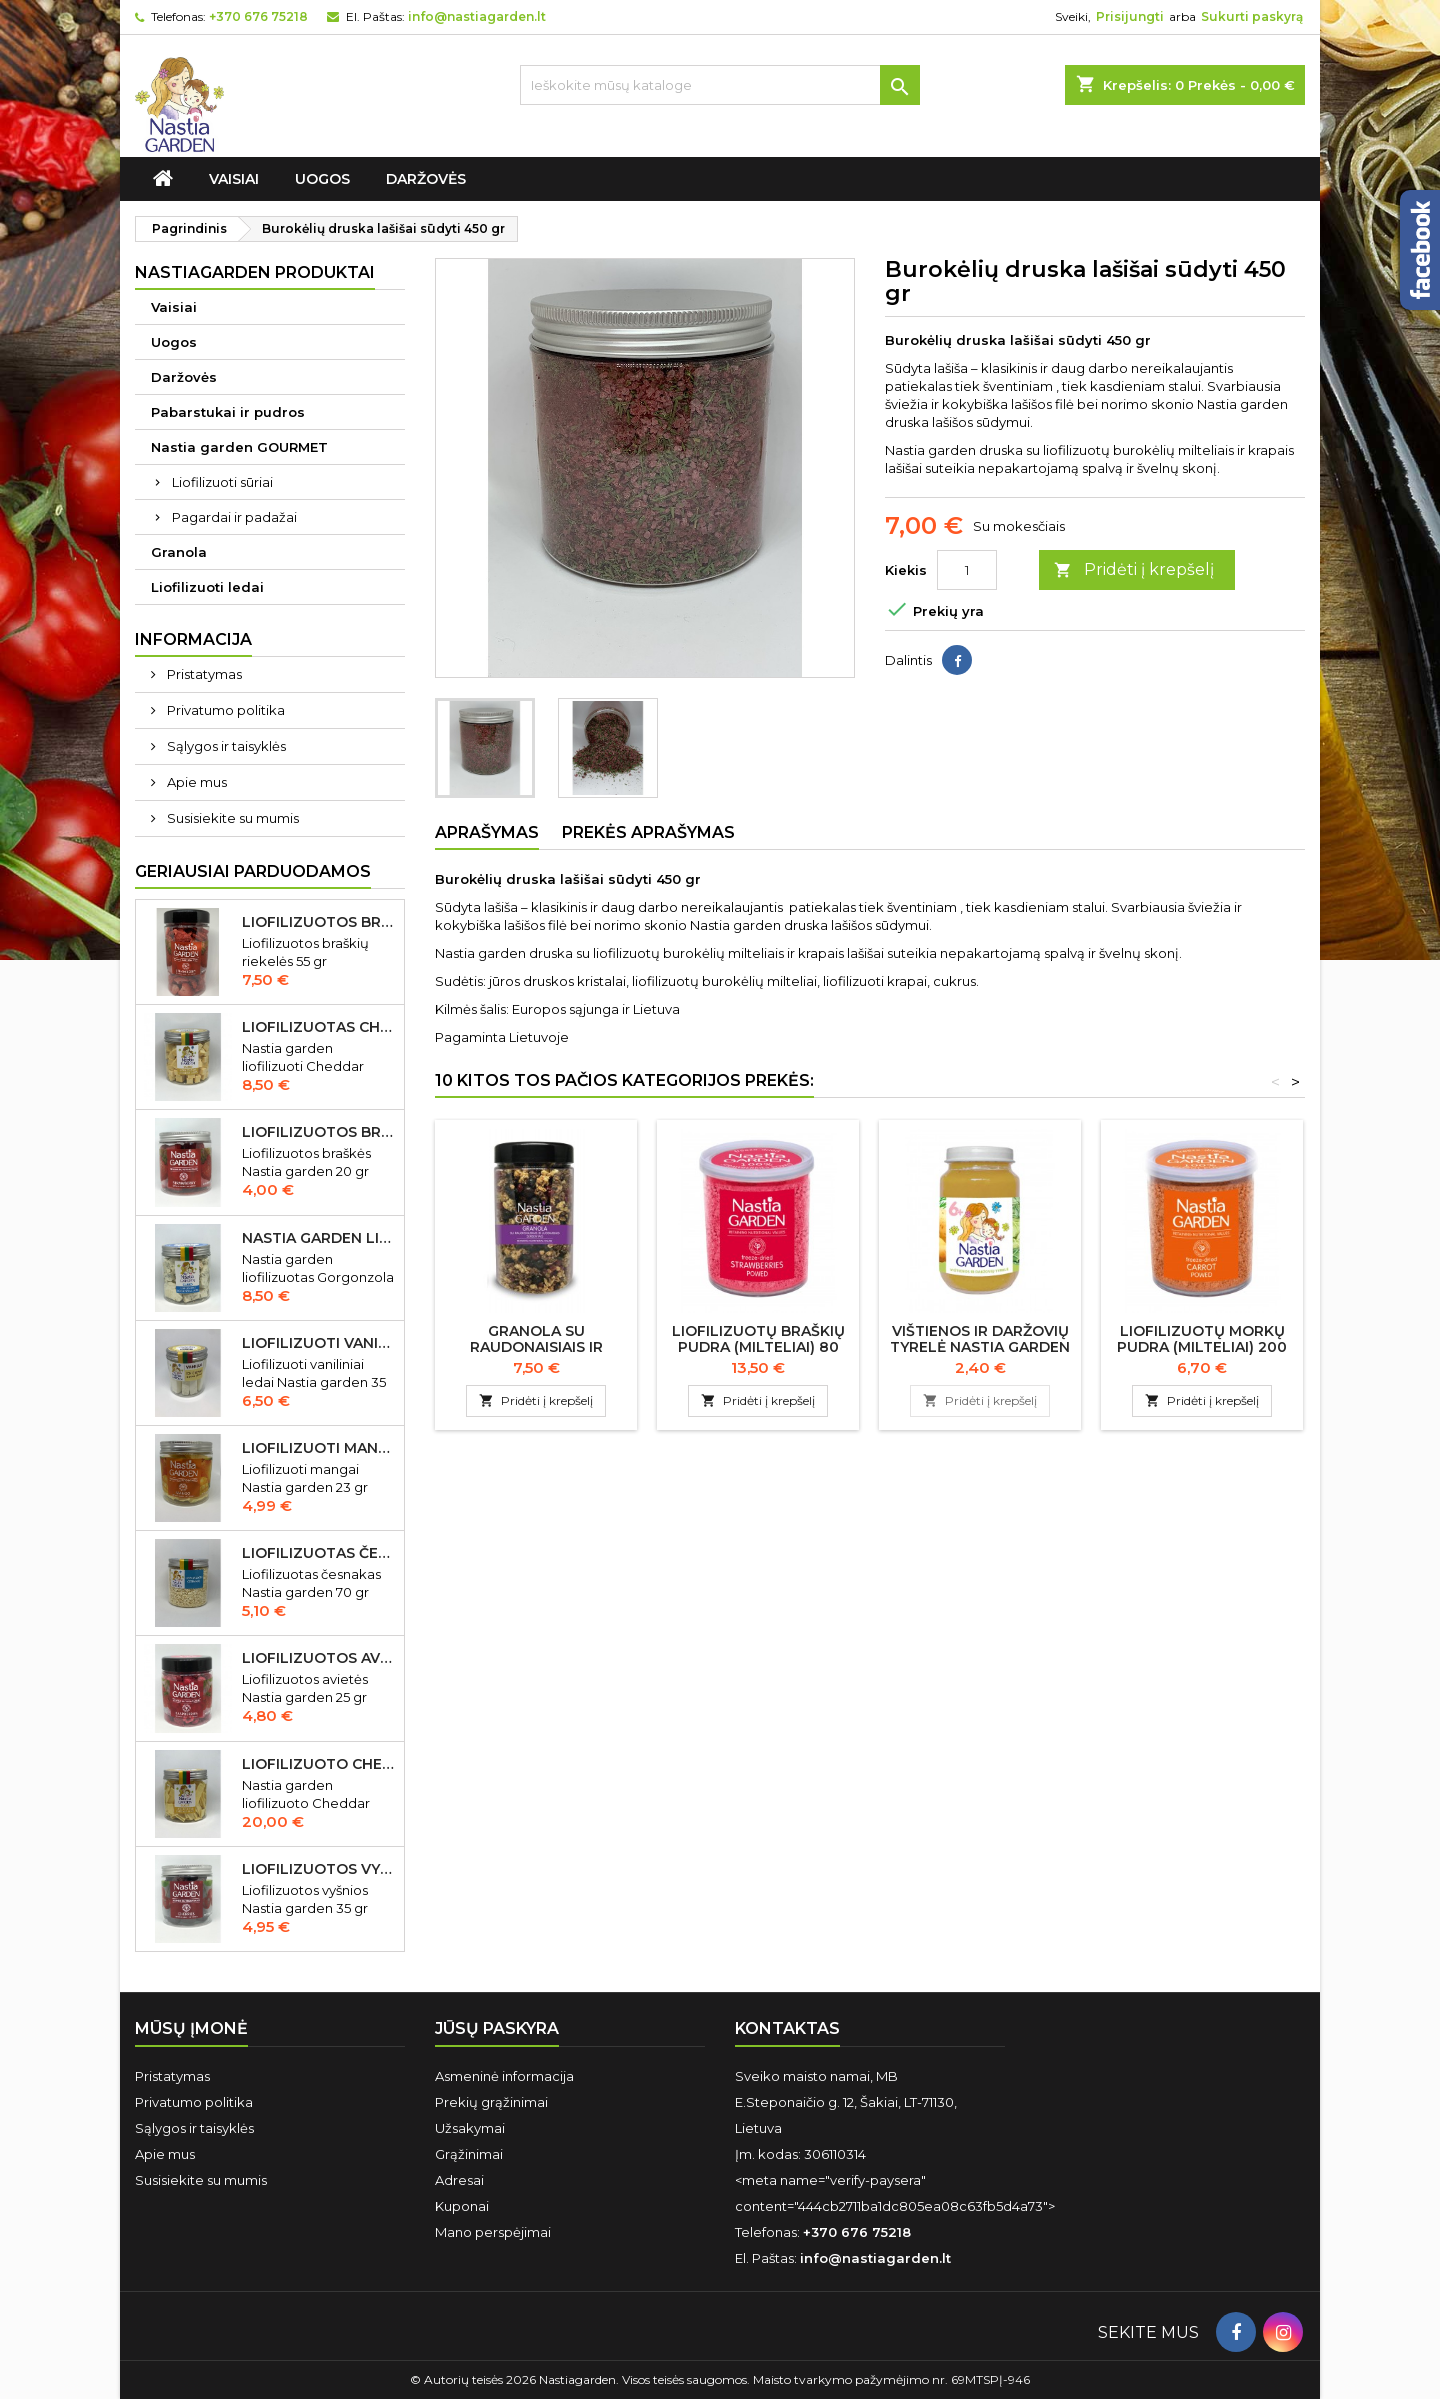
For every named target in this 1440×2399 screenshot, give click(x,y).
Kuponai (462, 2206)
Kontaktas (787, 2028)
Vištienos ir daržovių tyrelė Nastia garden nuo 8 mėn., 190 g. (980, 1347)
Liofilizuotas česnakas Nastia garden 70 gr (319, 1553)
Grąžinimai (469, 2154)
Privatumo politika (224, 710)
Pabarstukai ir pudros (228, 412)
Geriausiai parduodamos (253, 871)
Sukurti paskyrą (1252, 16)
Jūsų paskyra (497, 2028)
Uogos (322, 179)
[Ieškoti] (720, 85)
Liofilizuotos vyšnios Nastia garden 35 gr (319, 1869)
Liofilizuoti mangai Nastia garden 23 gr (319, 1448)
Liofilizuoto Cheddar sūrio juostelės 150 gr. (319, 1764)
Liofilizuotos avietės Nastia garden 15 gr (319, 1658)
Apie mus (195, 782)
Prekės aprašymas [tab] (648, 832)
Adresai (459, 2180)
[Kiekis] (967, 570)
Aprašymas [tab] (487, 832)
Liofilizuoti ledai (207, 587)
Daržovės (426, 179)
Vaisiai (234, 179)
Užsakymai (470, 2128)
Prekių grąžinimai (491, 2102)
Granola (179, 552)
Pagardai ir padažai (234, 517)
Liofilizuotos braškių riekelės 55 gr (319, 922)
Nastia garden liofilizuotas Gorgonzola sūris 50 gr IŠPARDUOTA (319, 1238)
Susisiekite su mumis (231, 818)
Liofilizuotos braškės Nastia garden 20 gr (319, 1132)
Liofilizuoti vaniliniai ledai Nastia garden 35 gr (319, 1343)
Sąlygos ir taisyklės (225, 746)
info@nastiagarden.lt (477, 16)
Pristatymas (203, 674)
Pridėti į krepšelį (1134, 570)
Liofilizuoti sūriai (222, 482)
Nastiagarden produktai (255, 272)
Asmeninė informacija (504, 2076)
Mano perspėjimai (493, 2232)
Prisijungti (1130, 16)
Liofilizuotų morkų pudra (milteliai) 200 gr (1202, 1347)
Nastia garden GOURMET (239, 447)
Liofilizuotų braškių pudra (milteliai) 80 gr (758, 1347)
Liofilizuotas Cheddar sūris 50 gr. (319, 1027)
